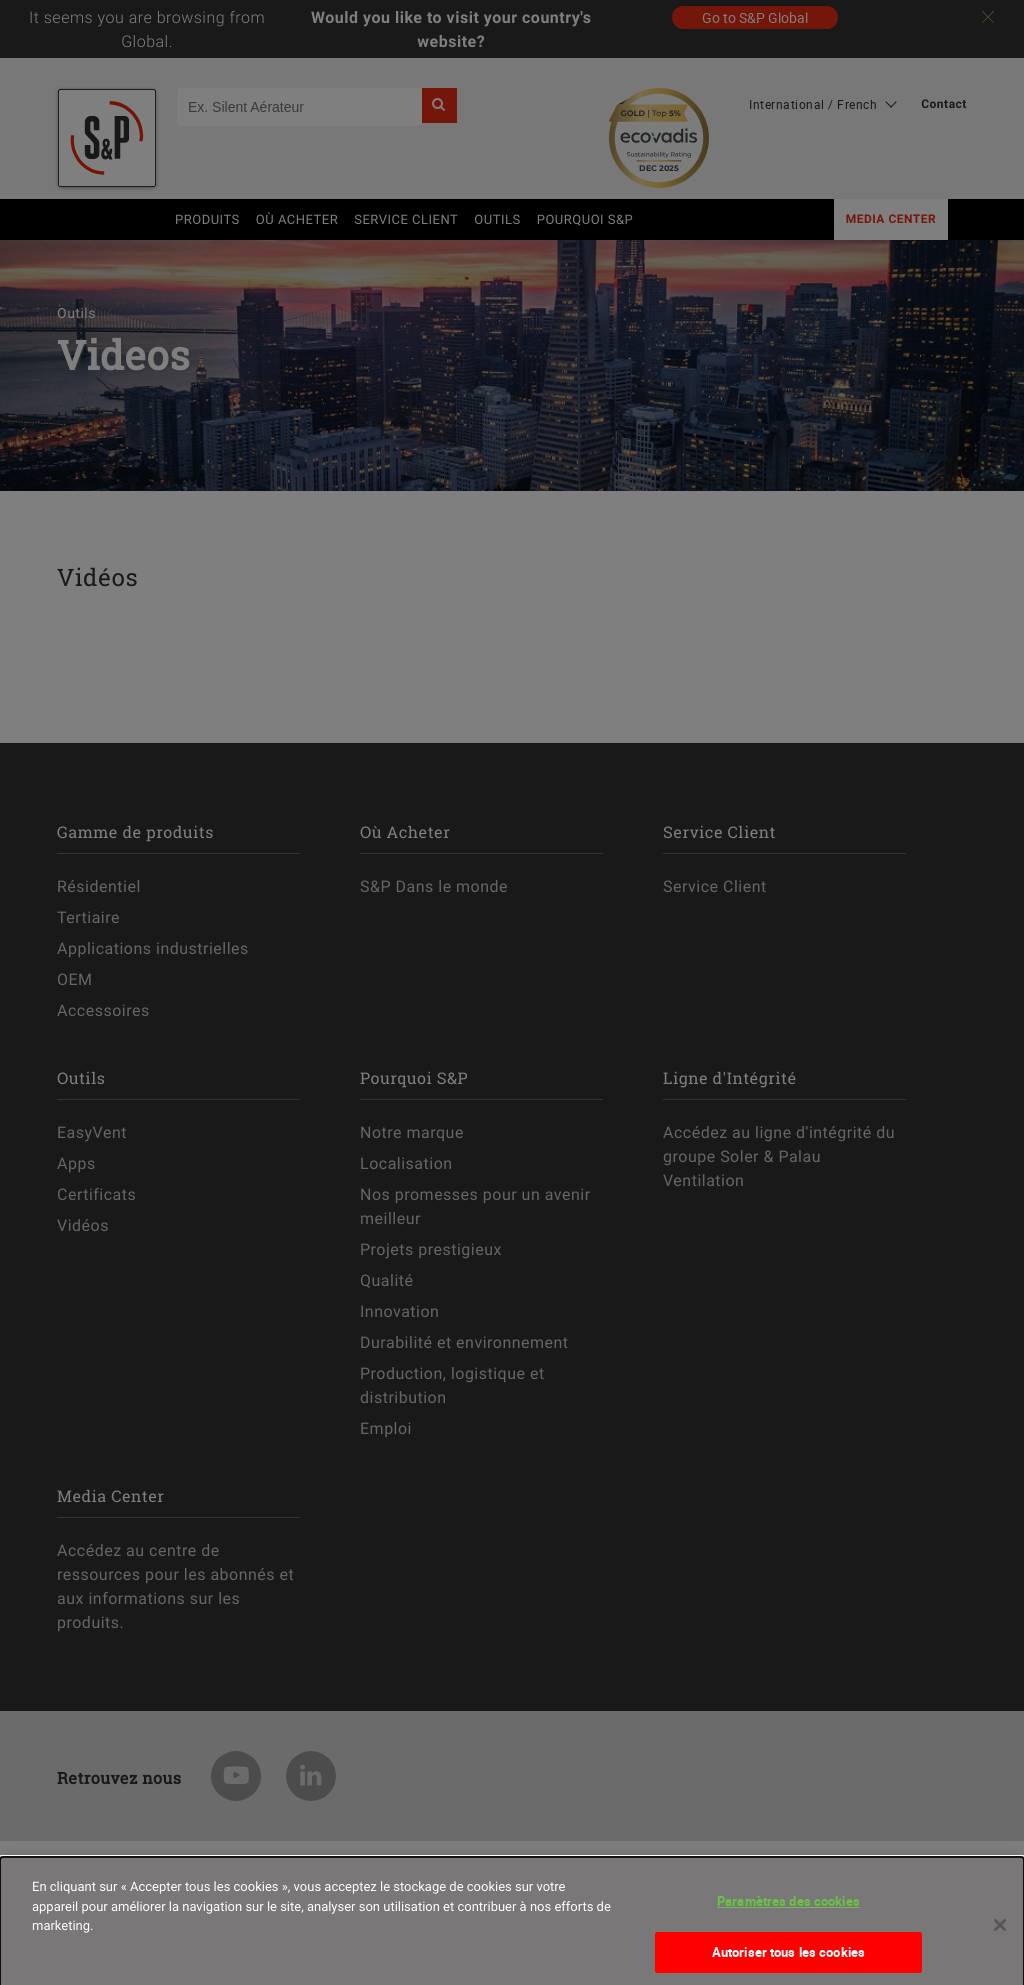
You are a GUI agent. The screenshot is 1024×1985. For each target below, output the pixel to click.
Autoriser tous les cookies (788, 1959)
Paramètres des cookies (788, 1908)
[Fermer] (1000, 1932)
